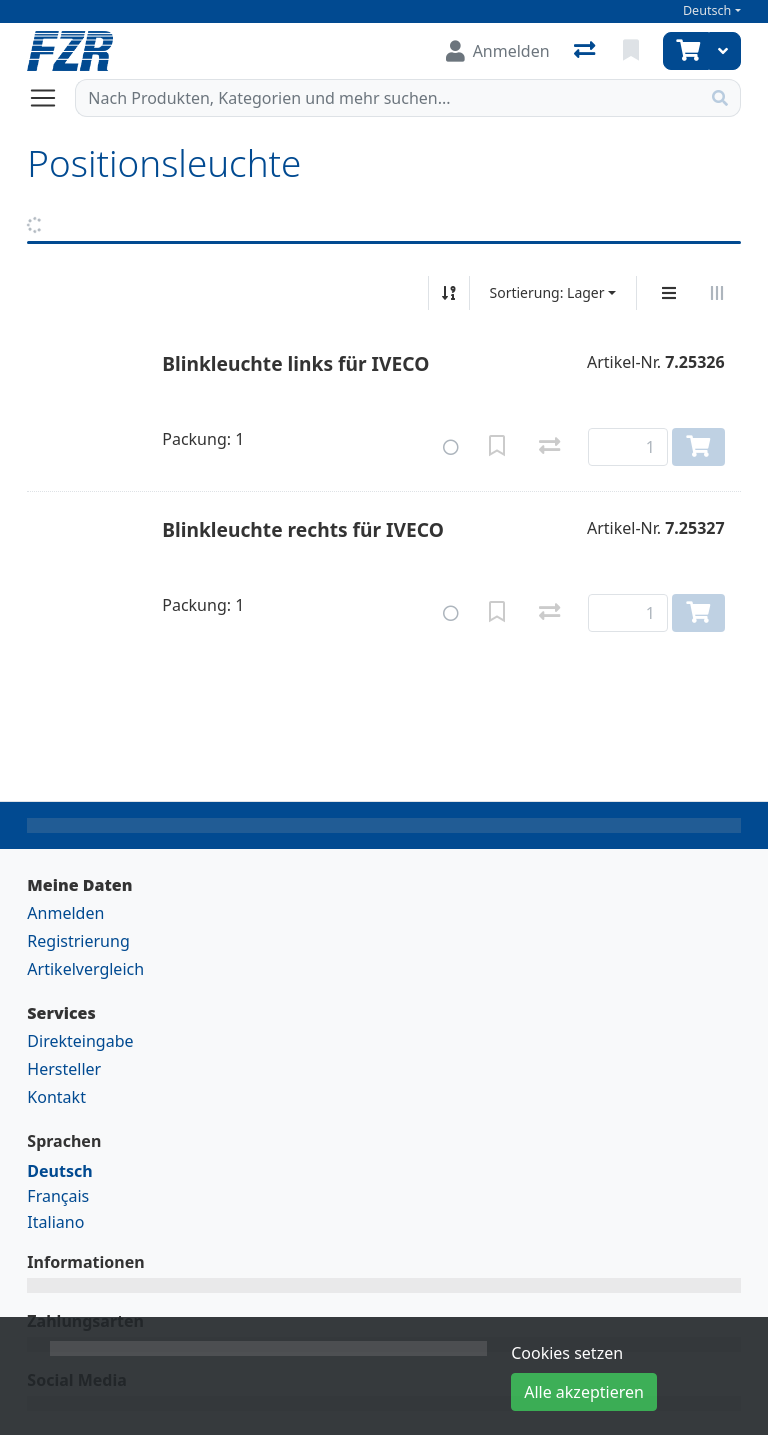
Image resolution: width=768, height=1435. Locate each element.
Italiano (55, 1222)
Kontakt (56, 1097)
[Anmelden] (498, 51)
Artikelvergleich (85, 969)
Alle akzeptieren (584, 1392)
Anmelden (65, 913)
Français (58, 1196)
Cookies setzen (567, 1353)
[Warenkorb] (686, 51)
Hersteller (64, 1069)
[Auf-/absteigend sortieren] (449, 293)
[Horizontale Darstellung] (717, 293)
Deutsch (707, 10)
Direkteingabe (80, 1041)
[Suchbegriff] (387, 98)
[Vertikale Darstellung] (669, 293)
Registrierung (78, 941)
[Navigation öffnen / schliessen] (51, 98)
